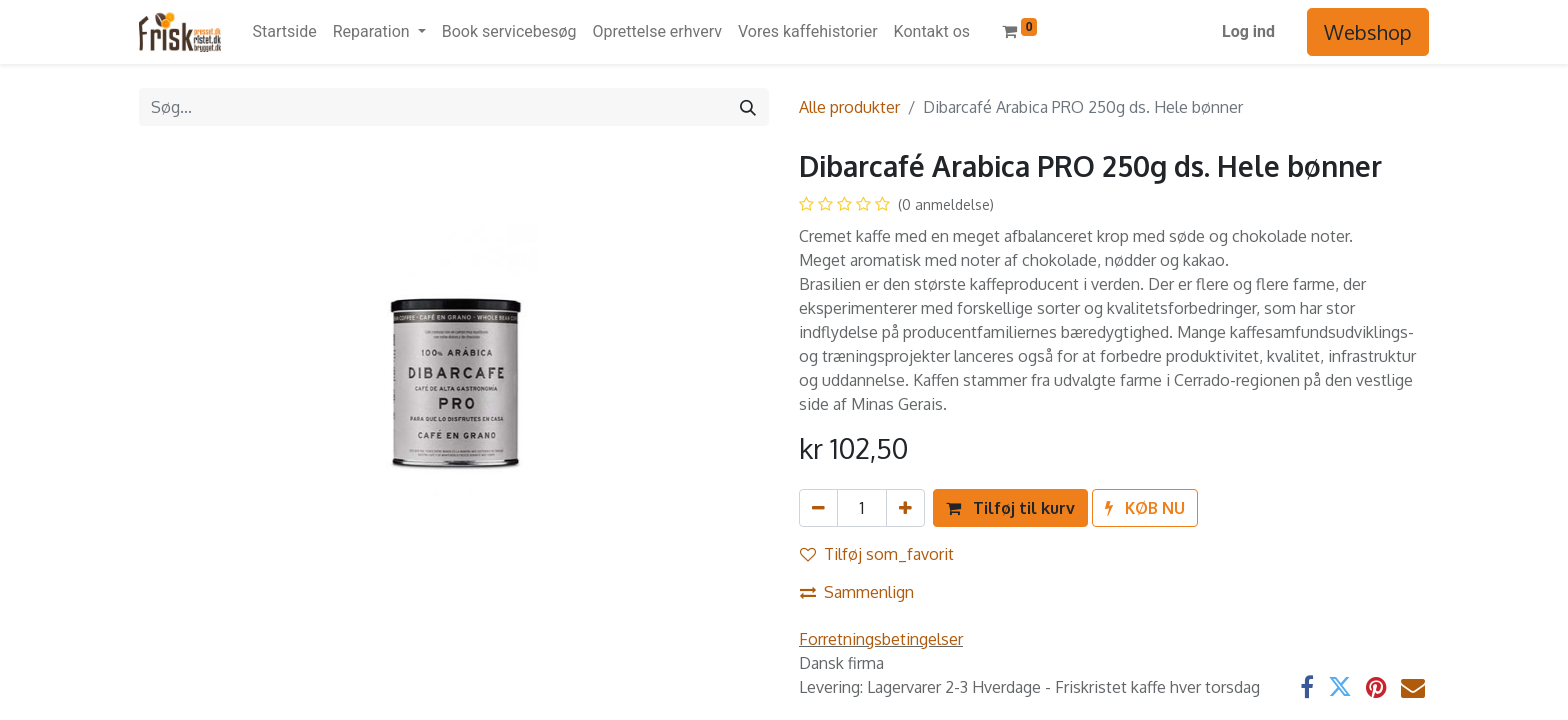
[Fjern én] (818, 508)
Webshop (1368, 32)
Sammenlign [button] (857, 592)
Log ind (1248, 31)
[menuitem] (285, 32)
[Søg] (748, 107)
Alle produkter (849, 107)
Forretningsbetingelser (881, 639)
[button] (1010, 508)
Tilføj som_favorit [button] (877, 554)
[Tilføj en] (905, 508)
